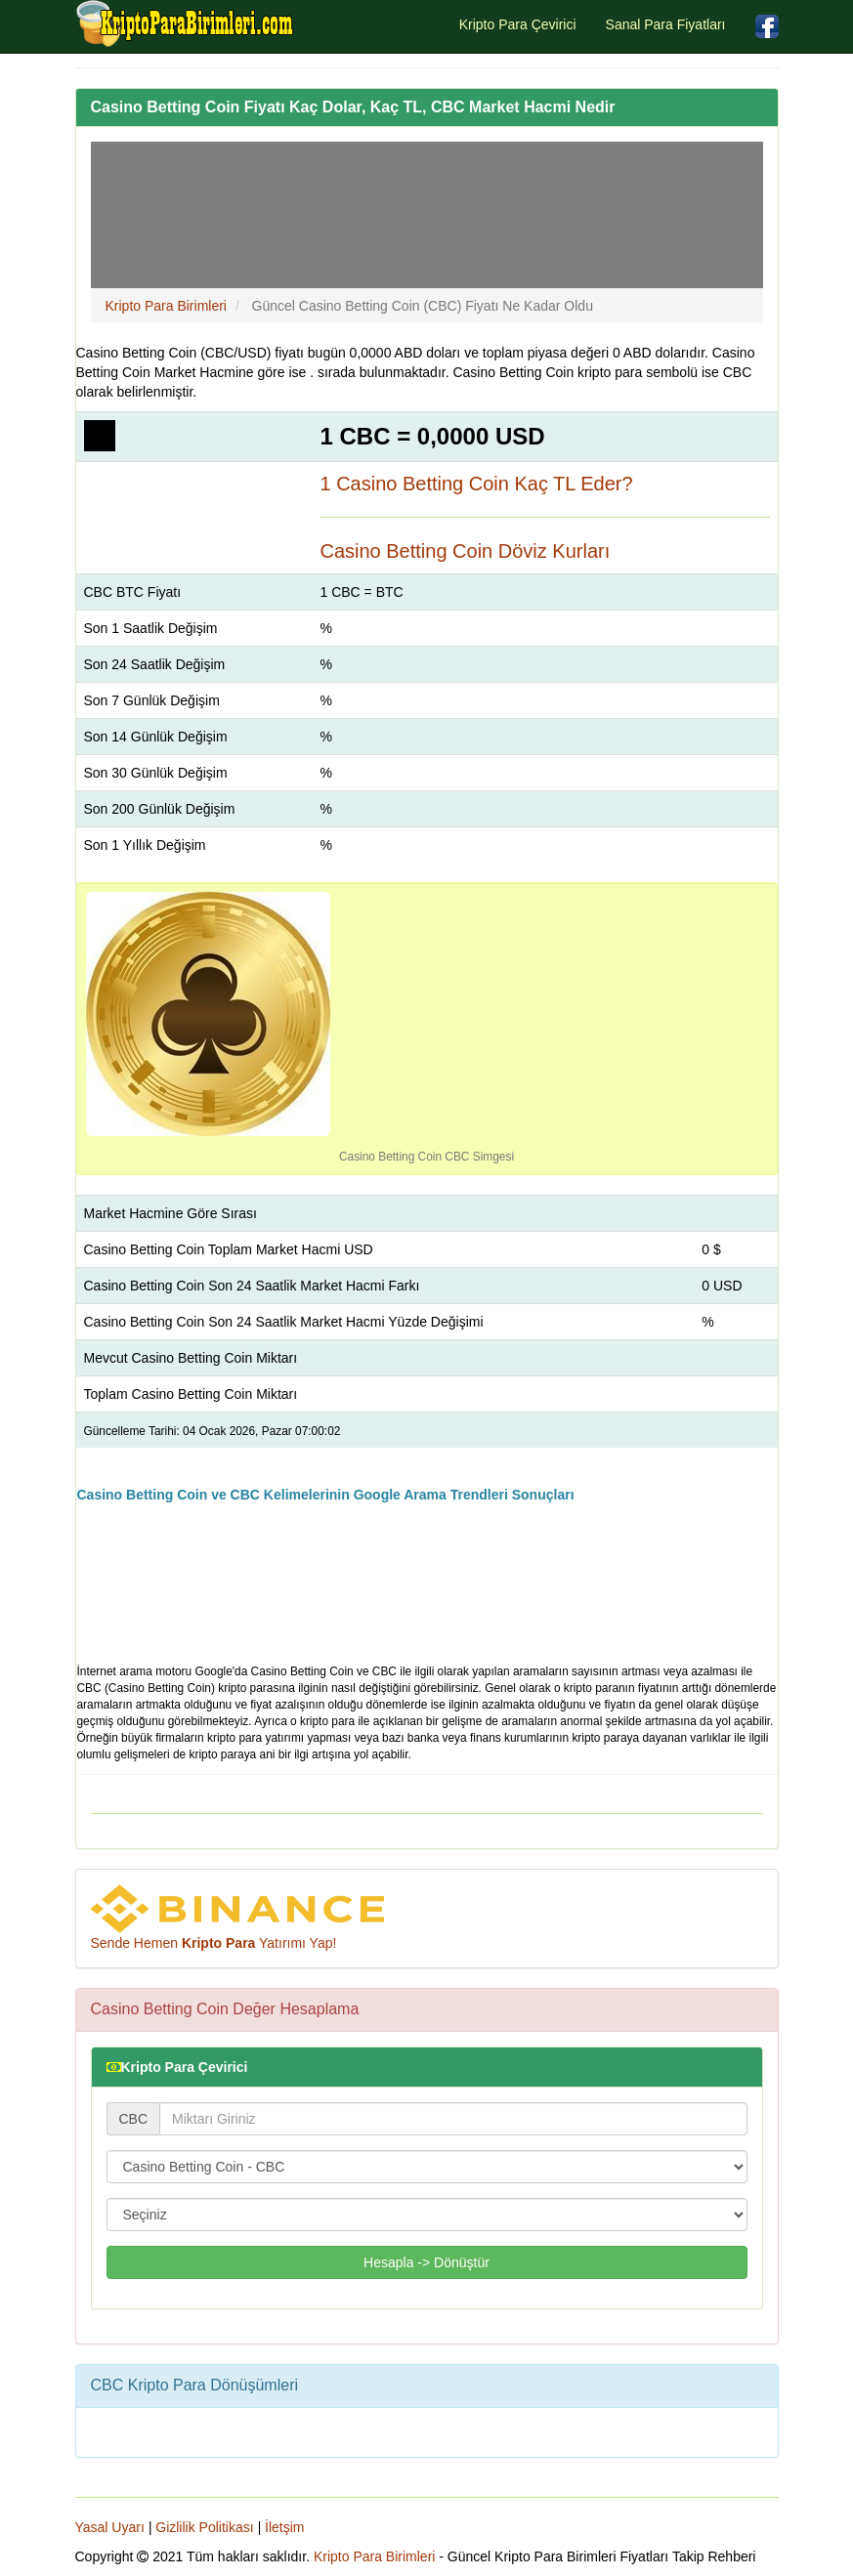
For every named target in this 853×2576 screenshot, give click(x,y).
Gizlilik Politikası (204, 2527)
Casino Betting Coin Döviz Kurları (465, 551)
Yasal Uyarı (110, 2527)
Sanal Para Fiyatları (666, 24)
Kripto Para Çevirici (517, 24)
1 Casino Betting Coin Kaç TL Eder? (476, 483)
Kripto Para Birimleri (374, 2556)
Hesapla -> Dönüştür (426, 2262)
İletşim (284, 2527)
